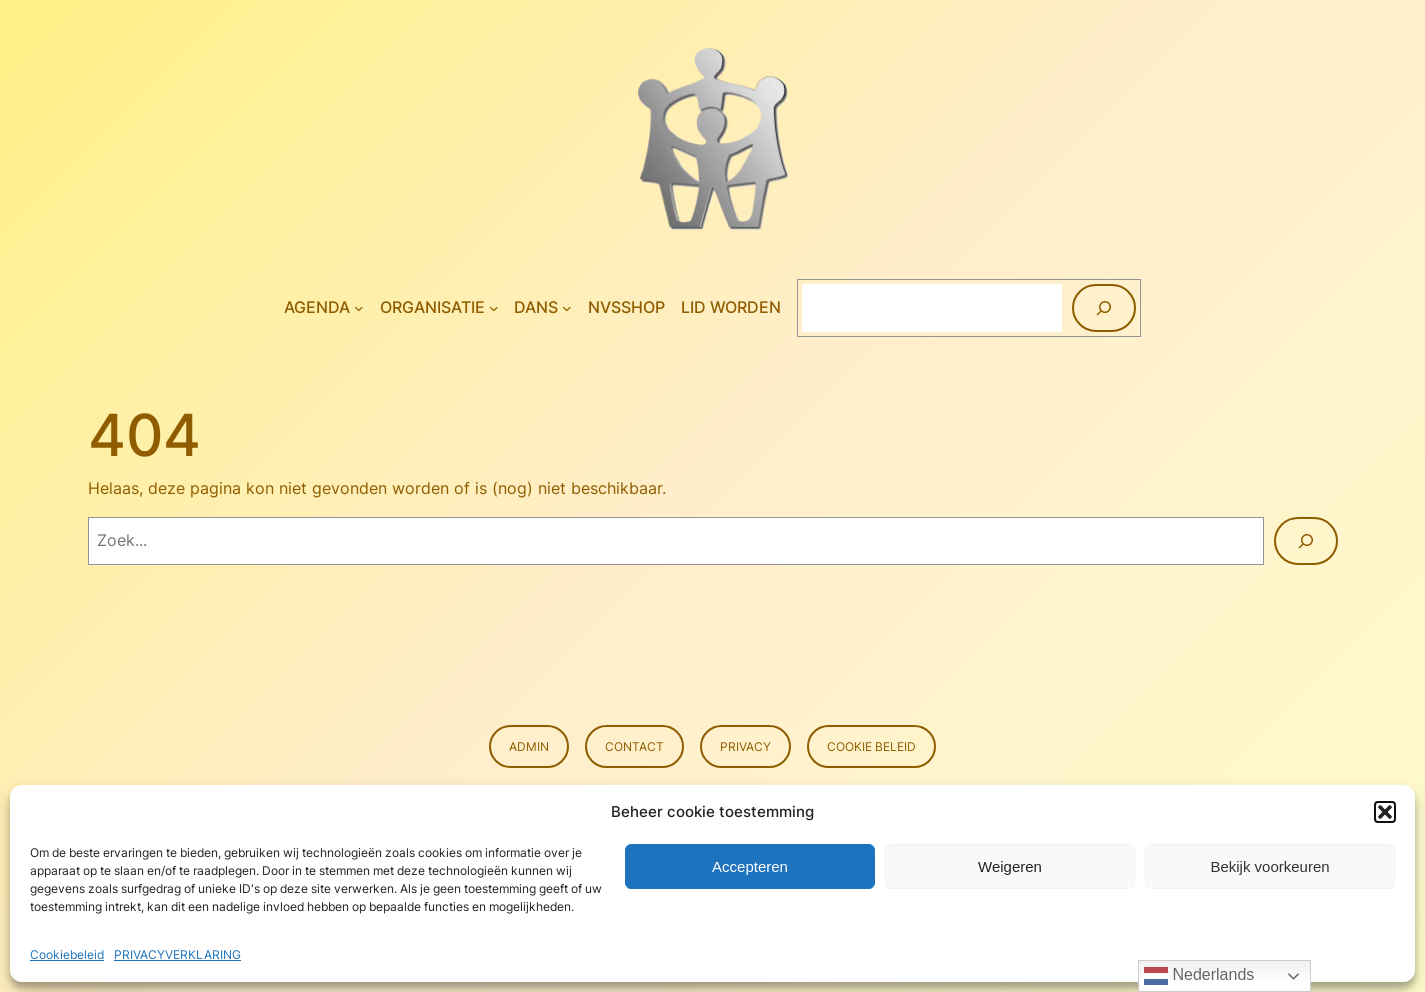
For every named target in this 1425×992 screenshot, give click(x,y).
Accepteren (750, 866)
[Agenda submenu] (359, 308)
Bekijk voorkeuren (1269, 866)
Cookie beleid (871, 746)
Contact (634, 746)
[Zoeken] (1104, 308)
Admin (529, 746)
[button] (1385, 812)
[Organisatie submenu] (494, 308)
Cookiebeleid (67, 954)
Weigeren (1010, 866)
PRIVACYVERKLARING (177, 954)
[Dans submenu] (567, 308)
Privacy (745, 746)
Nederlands (1199, 976)
